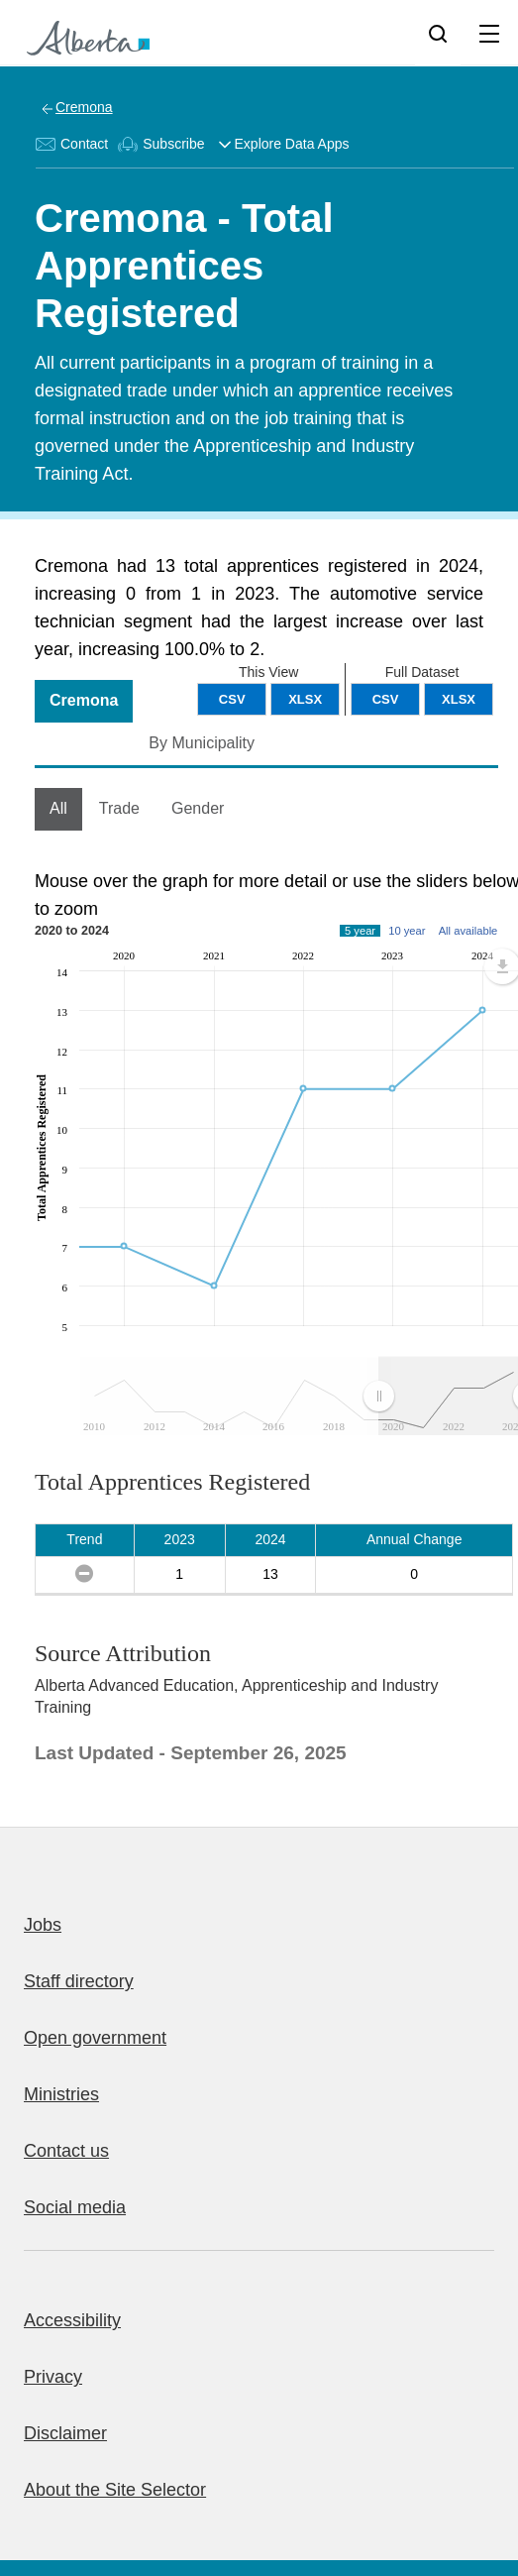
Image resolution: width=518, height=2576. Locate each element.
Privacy (53, 2377)
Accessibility (72, 2320)
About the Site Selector (115, 2490)
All (58, 808)
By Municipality (202, 742)
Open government (95, 2038)
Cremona (84, 107)
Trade (119, 808)
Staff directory (79, 1981)
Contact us (66, 2151)
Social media (75, 2207)
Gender (197, 808)
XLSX (458, 699)
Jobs (42, 1925)
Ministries (61, 2094)
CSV (385, 699)
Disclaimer (65, 2433)
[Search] (438, 32)
